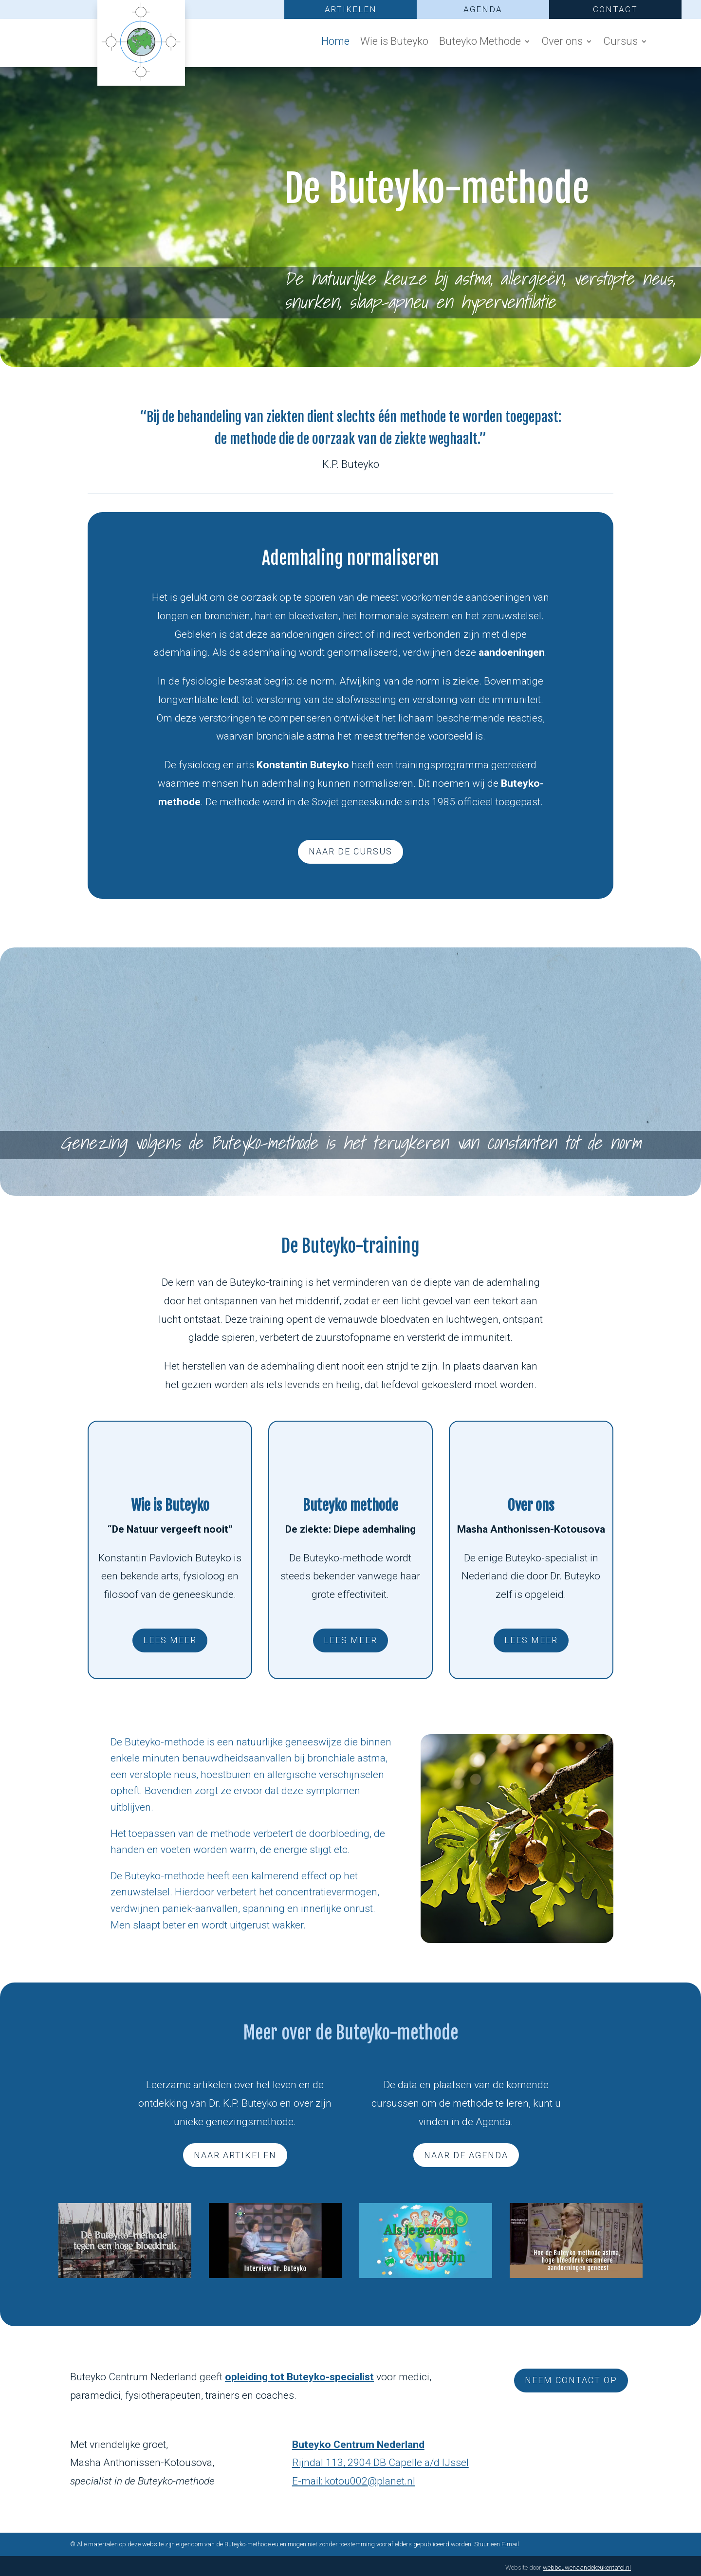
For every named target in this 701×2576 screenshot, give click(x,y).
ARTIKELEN (351, 9)
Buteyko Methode (480, 42)
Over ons (562, 42)
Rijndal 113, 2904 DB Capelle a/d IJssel (380, 2462)
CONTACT (615, 9)
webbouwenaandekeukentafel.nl (587, 2567)
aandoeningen (512, 652)
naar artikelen (235, 2155)
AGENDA (482, 9)
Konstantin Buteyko (303, 765)
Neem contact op (571, 2380)
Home (335, 42)
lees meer (170, 1640)
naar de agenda (466, 2155)
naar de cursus (350, 851)
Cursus (620, 42)
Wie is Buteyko (394, 42)
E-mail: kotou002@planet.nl (353, 2481)
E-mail (510, 2544)
